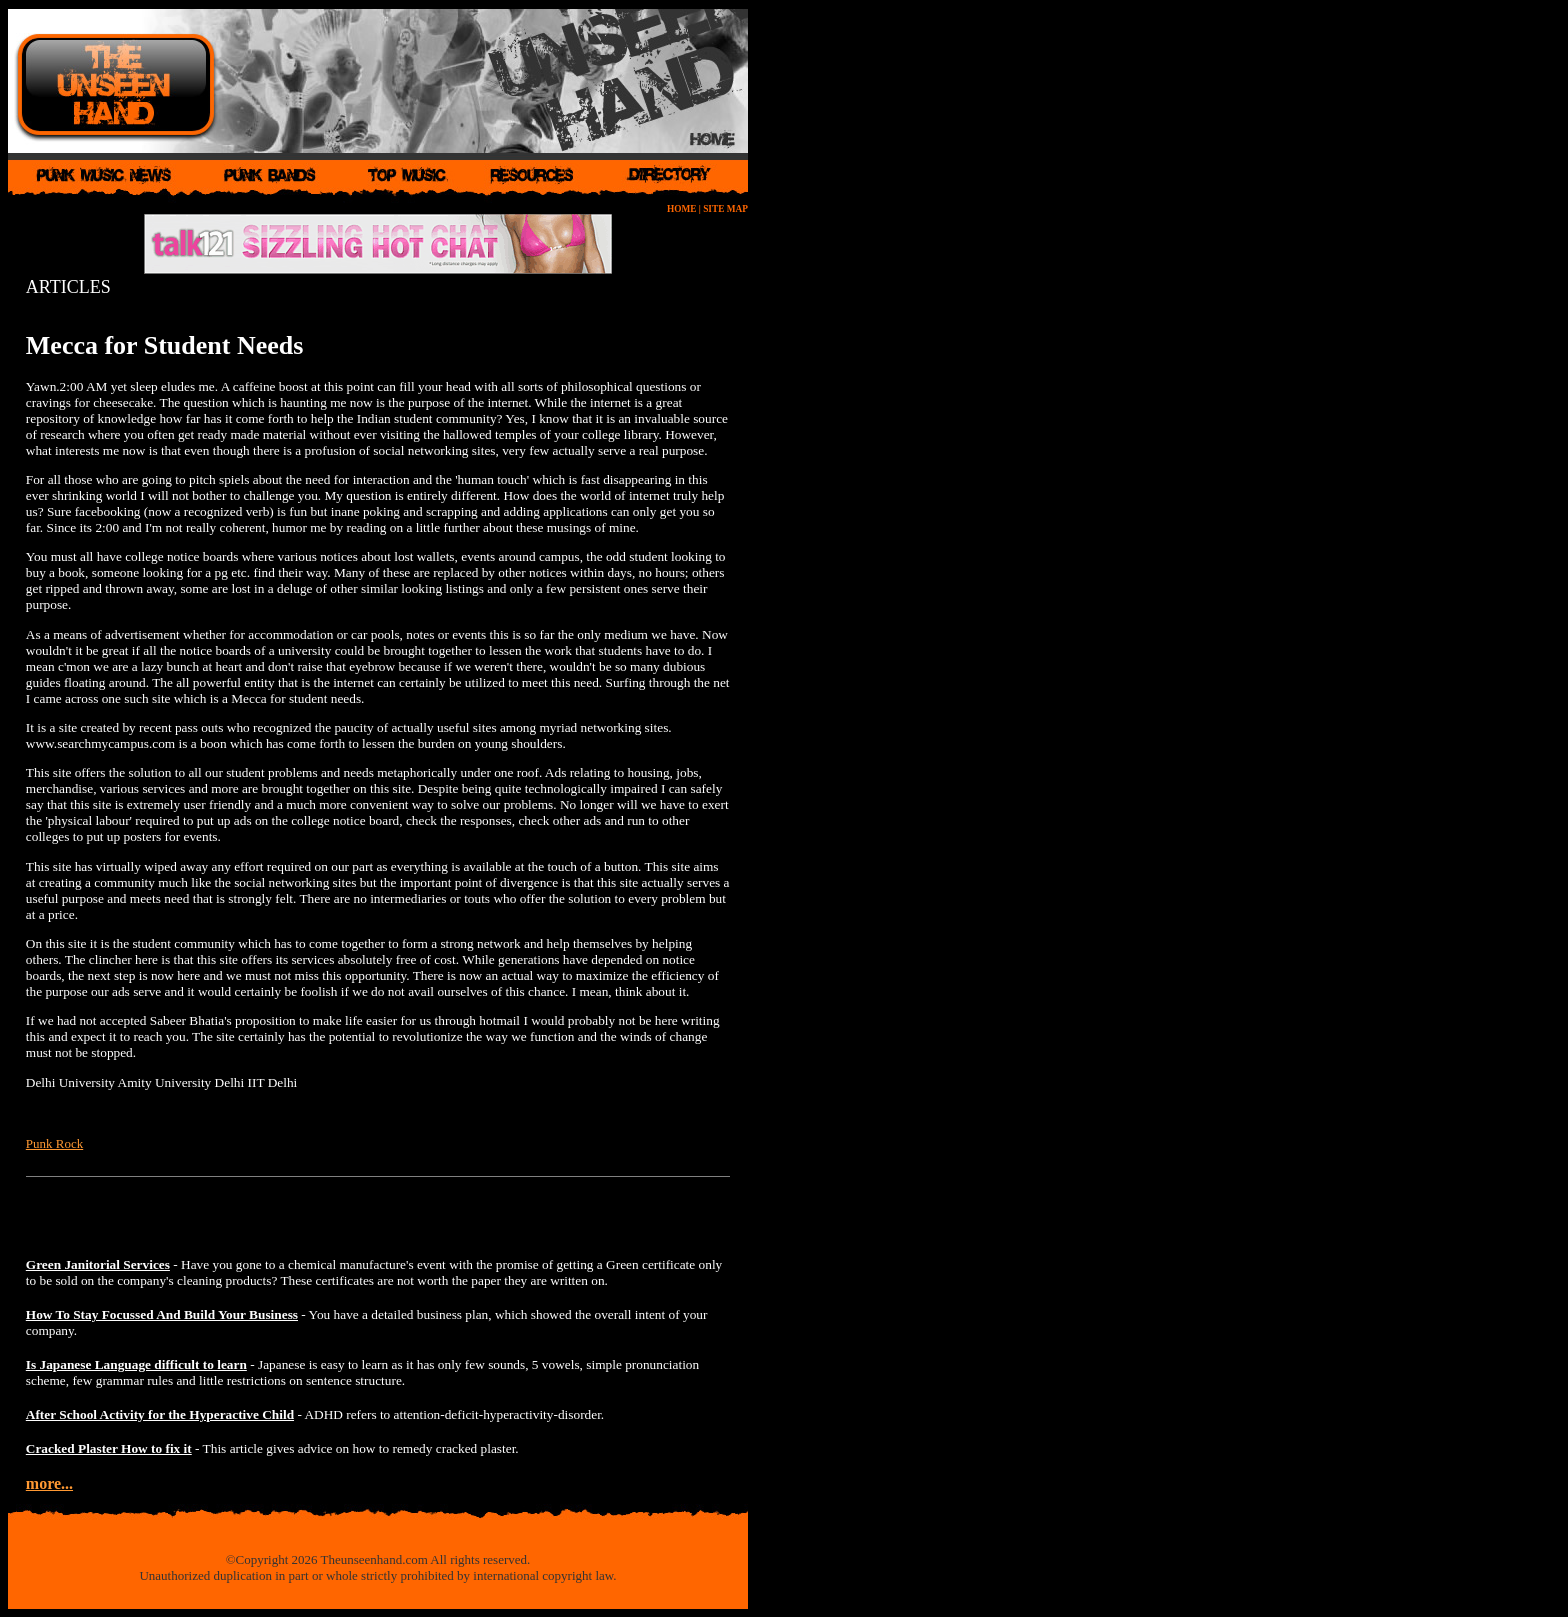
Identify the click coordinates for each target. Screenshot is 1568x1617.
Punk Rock (54, 1143)
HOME (682, 209)
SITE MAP (725, 209)
